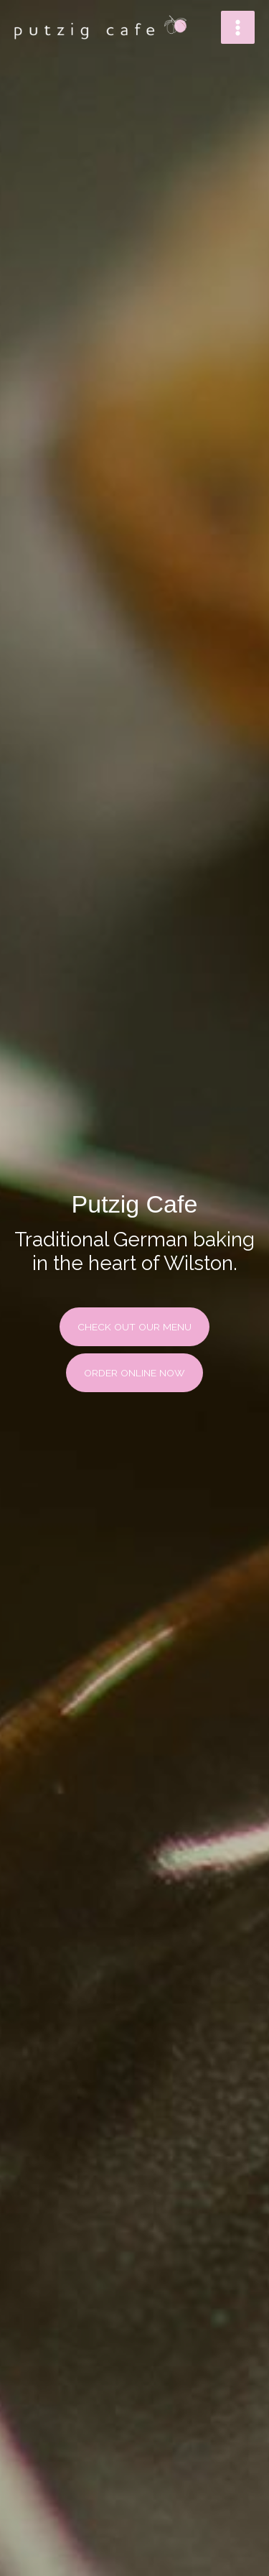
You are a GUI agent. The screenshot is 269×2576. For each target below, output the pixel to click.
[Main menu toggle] (238, 28)
